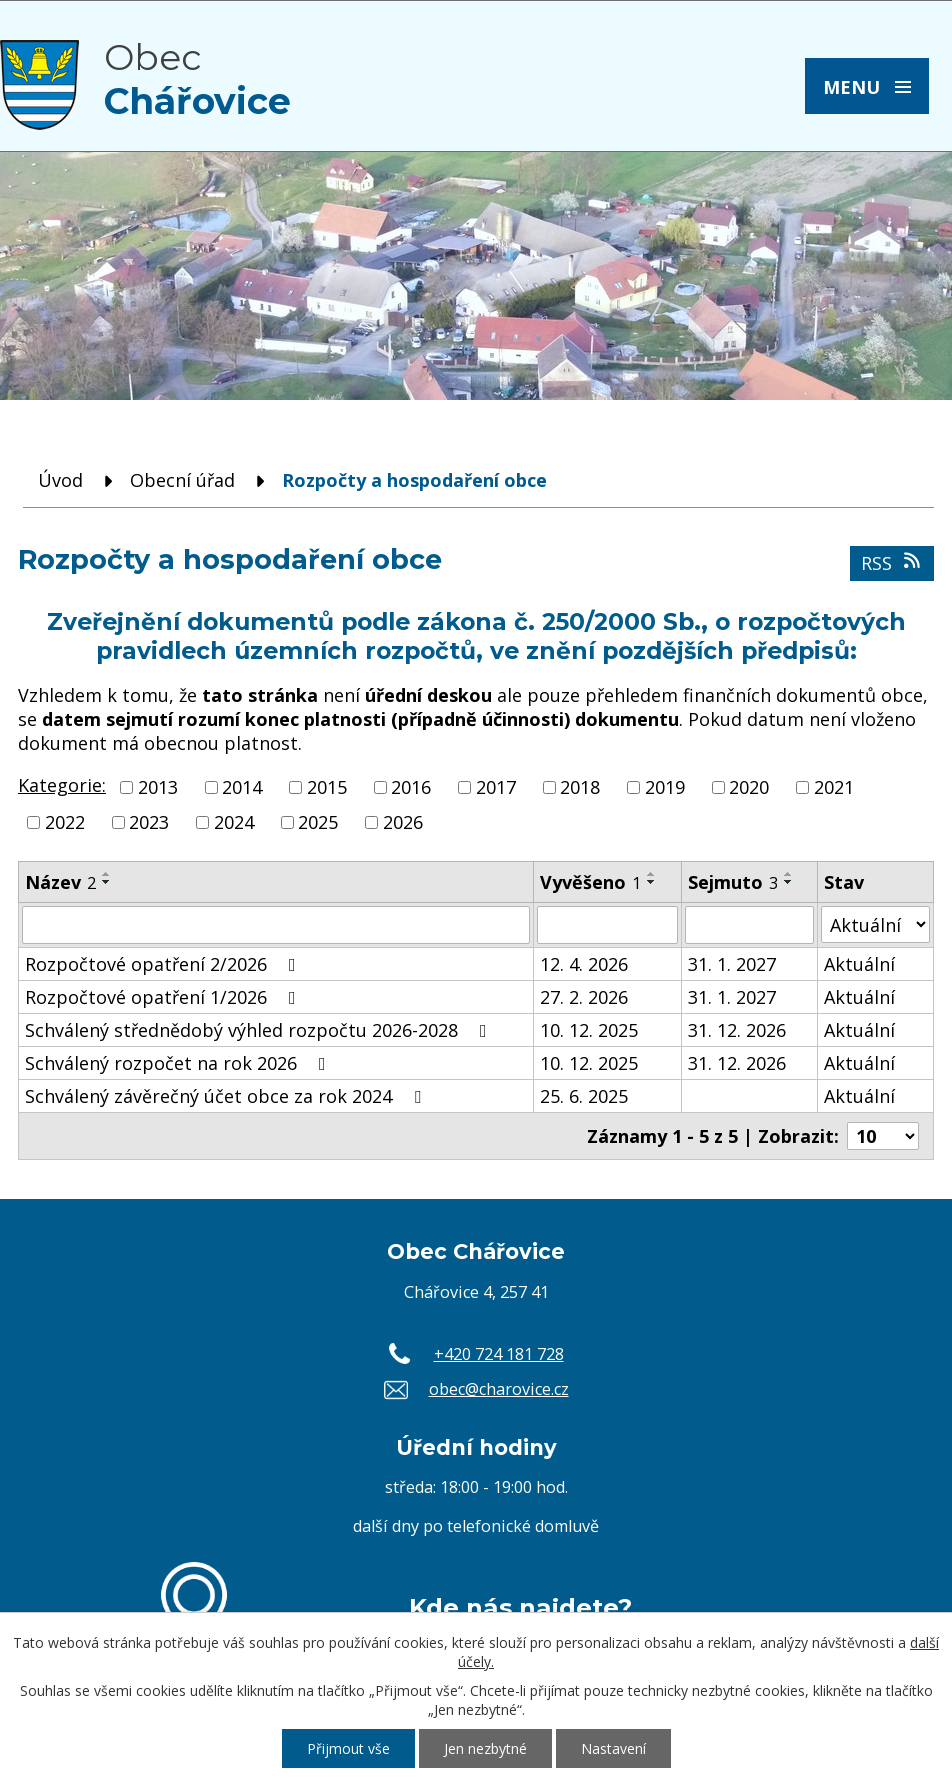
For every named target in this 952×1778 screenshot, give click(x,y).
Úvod (60, 480)
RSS (892, 563)
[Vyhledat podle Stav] (875, 924)
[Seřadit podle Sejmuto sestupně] (789, 882)
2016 (411, 787)
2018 (580, 787)
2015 (327, 787)
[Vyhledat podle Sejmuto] (749, 925)
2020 (749, 787)
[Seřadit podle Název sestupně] (107, 882)
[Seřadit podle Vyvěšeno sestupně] (652, 882)
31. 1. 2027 (732, 964)
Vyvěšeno (590, 882)
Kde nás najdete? (520, 1607)
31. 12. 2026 (737, 1030)
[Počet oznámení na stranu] (883, 1136)
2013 (158, 787)
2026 (403, 822)
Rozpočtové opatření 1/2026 (164, 997)
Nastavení (613, 1748)
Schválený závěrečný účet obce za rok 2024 (227, 1096)
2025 (318, 822)
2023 (149, 822)
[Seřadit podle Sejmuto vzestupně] (789, 874)
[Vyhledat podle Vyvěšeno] (607, 925)
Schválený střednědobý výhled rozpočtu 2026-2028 (260, 1030)
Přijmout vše (348, 1748)
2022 (65, 822)
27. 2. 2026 (584, 997)
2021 (834, 787)
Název (60, 882)
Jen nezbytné (485, 1748)
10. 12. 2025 (589, 1030)
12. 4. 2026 (584, 964)
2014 (242, 787)
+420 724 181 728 (499, 1354)
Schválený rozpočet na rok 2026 (179, 1063)
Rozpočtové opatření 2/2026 (164, 964)
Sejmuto (733, 882)
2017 (496, 787)
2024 (234, 822)
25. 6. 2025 (584, 1096)
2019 (665, 787)
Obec (197, 79)
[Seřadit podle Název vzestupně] (107, 874)
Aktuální (859, 964)
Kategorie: (62, 785)
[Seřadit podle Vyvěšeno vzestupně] (652, 874)
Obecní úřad (182, 480)
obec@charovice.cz (499, 1389)
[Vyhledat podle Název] (276, 925)
